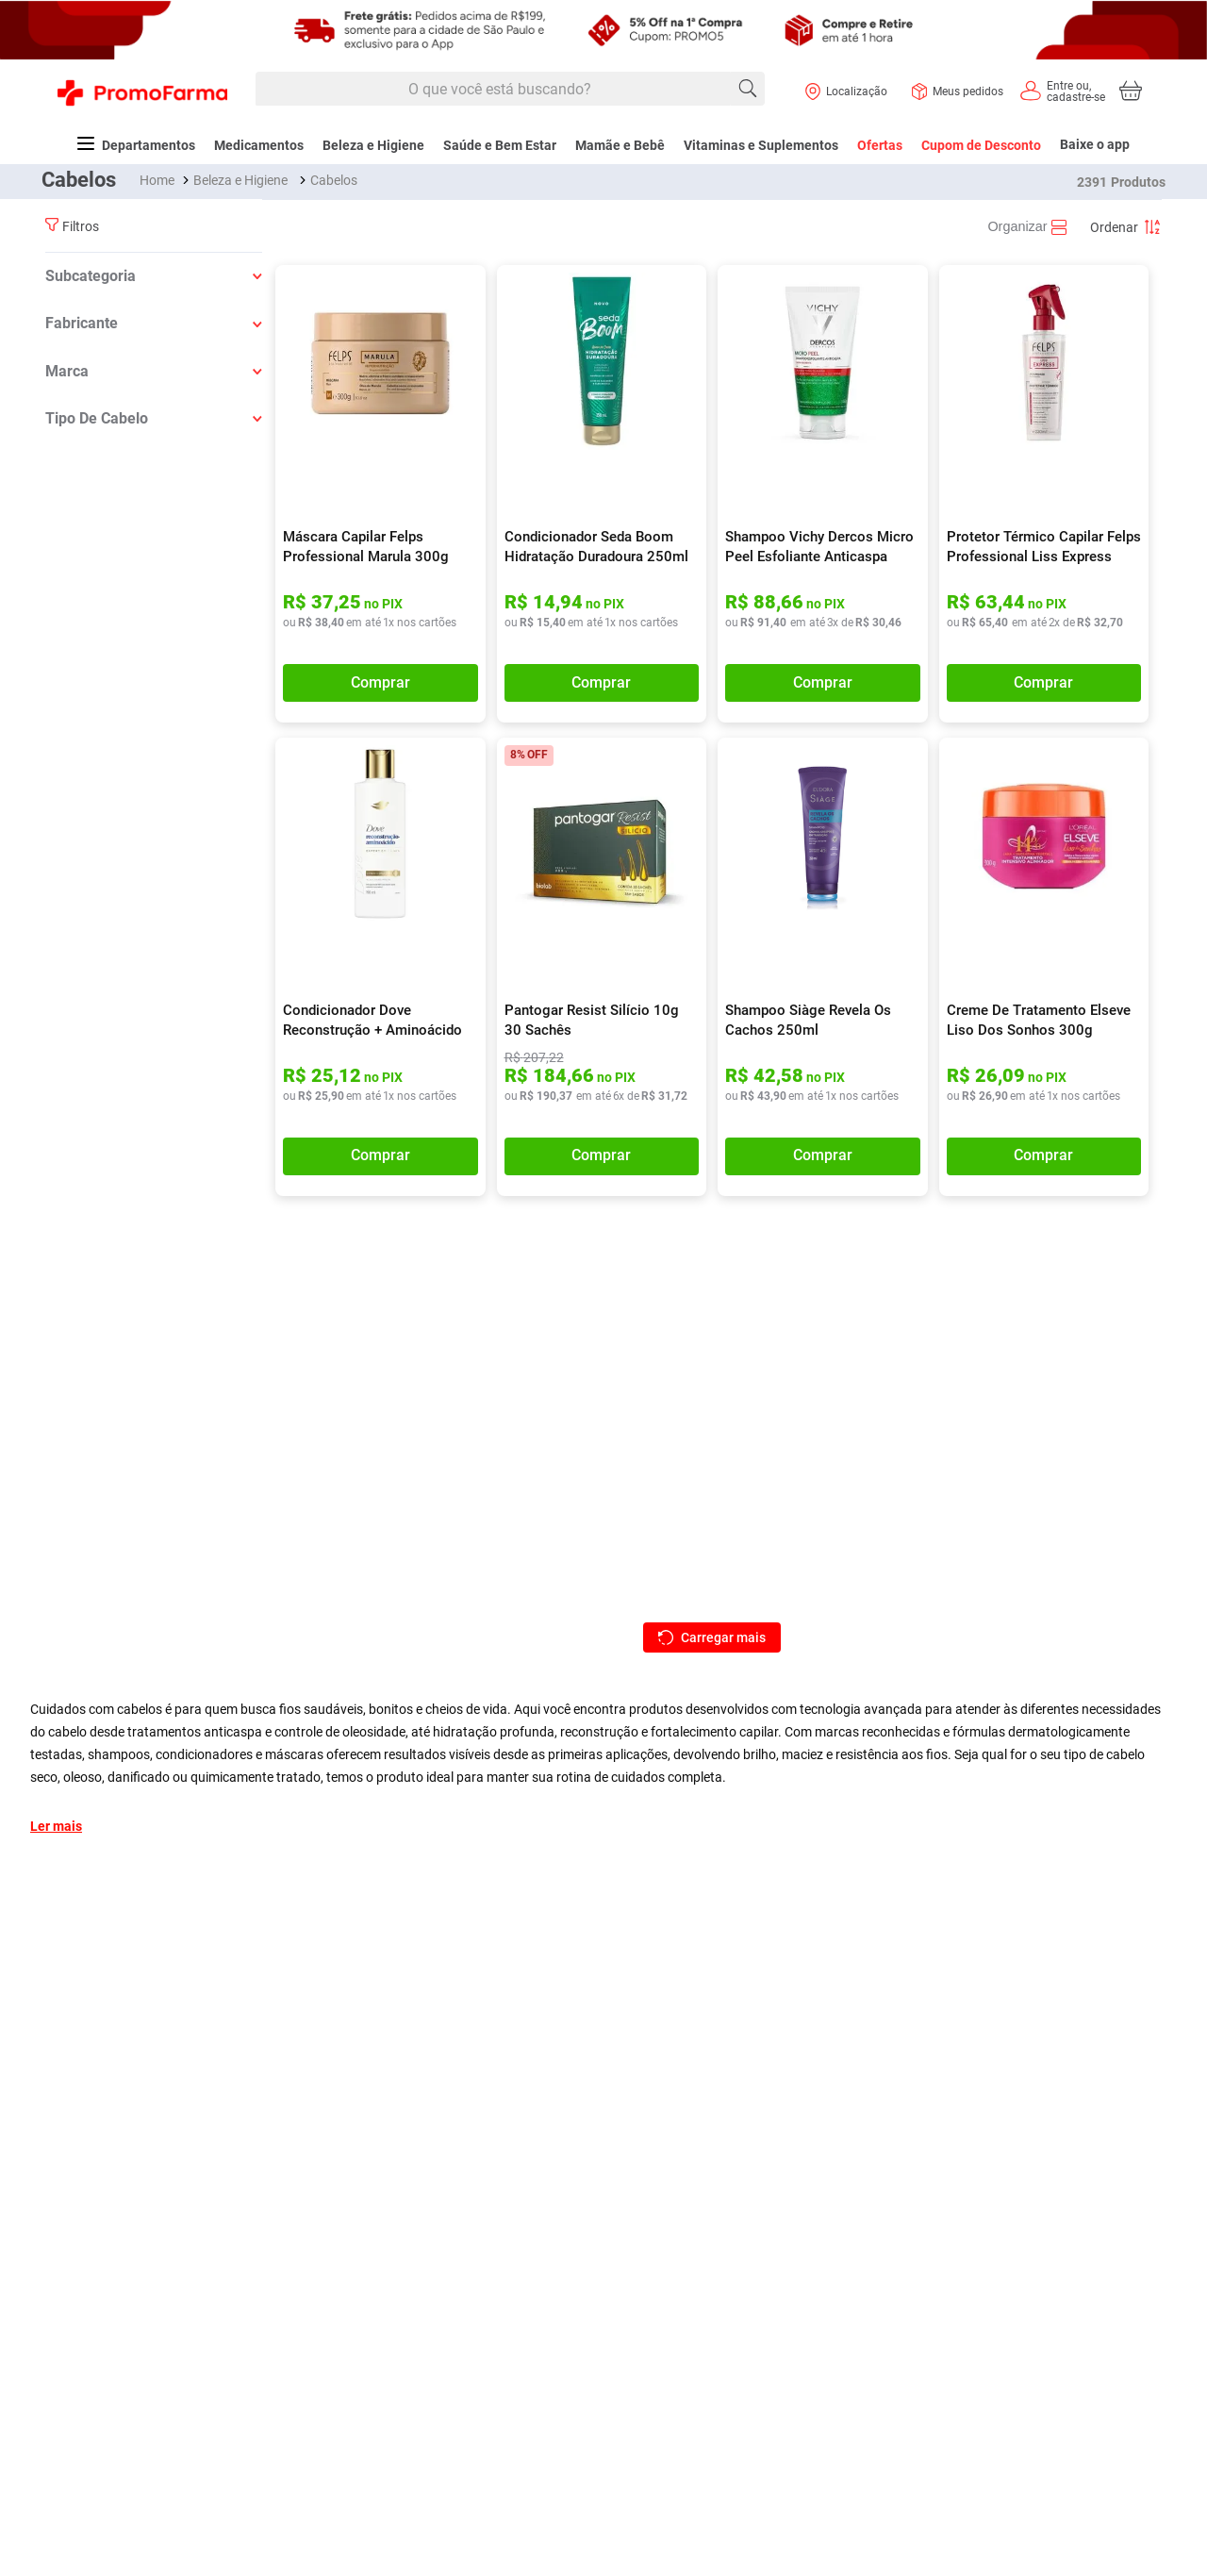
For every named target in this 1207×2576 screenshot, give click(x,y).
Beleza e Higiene (240, 180)
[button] (153, 276)
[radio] (1029, 227)
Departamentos (136, 145)
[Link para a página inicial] (159, 180)
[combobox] (510, 90)
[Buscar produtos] (748, 88)
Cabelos (333, 180)
